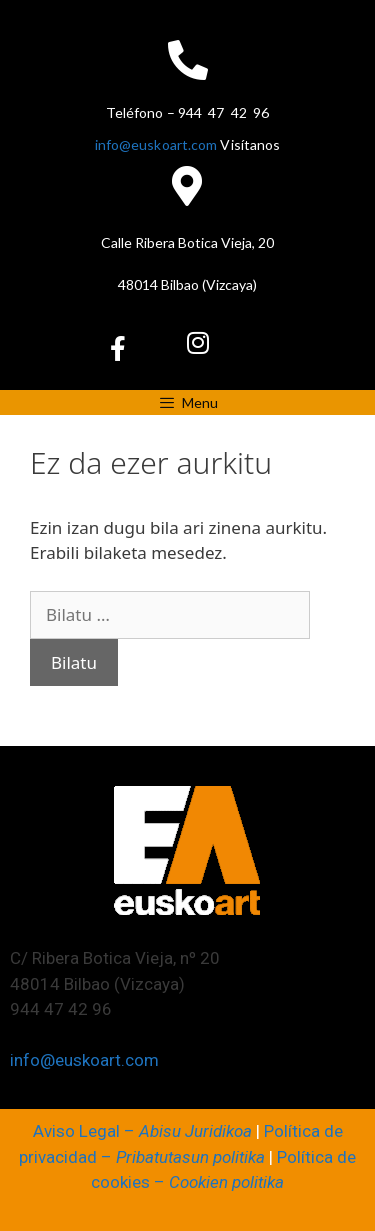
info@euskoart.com (156, 144)
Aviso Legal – (142, 1131)
